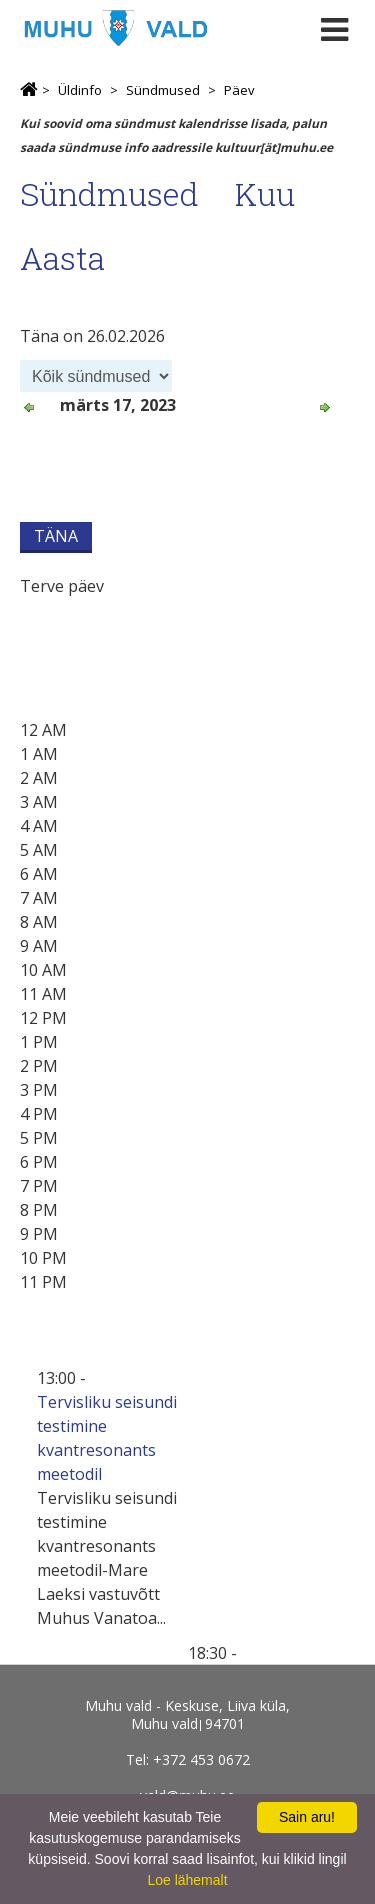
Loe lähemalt (187, 1880)
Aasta (62, 257)
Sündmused (163, 90)
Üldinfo (80, 90)
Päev (239, 90)
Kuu (265, 193)
